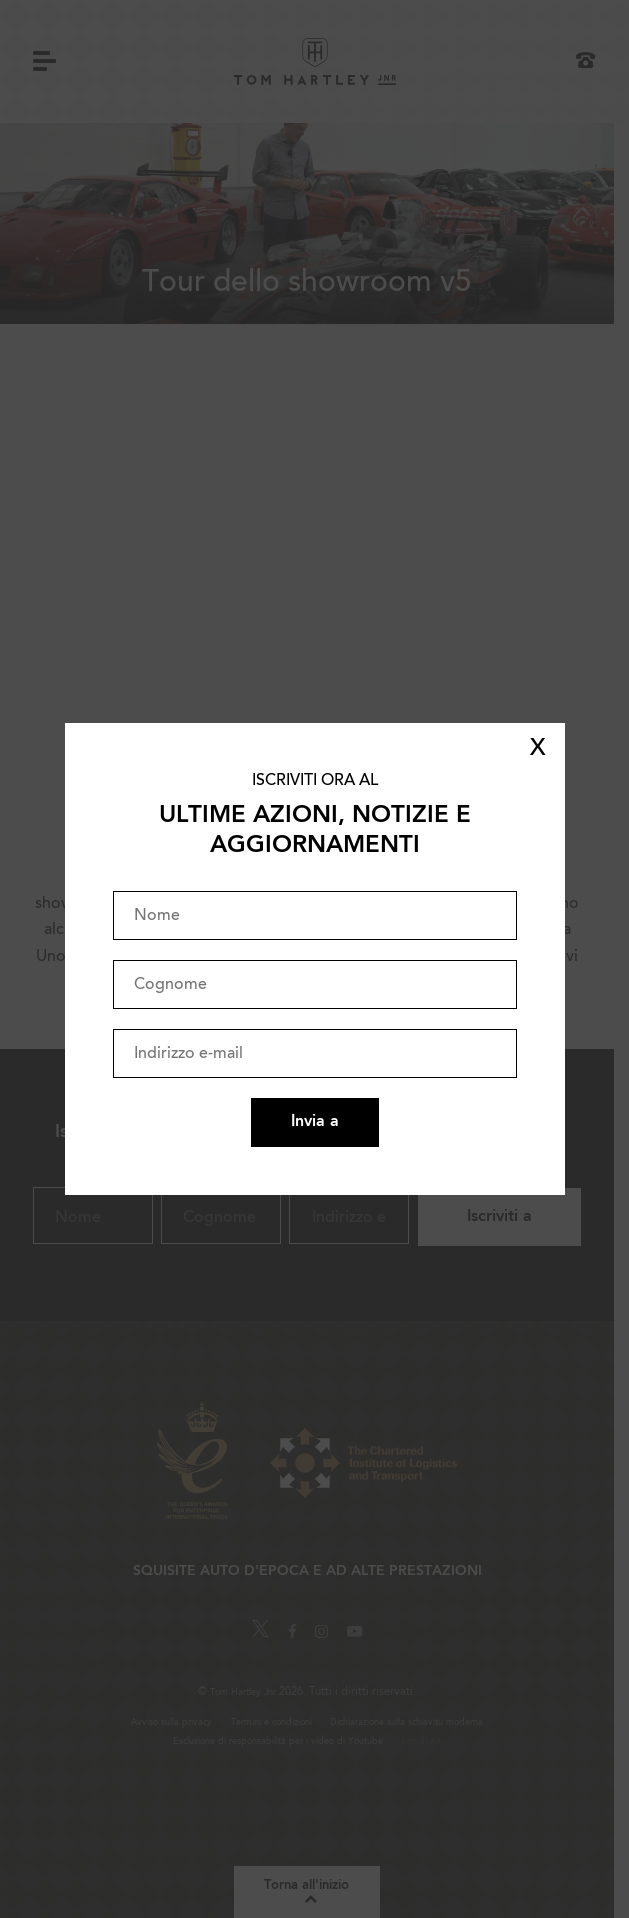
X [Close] (538, 749)
